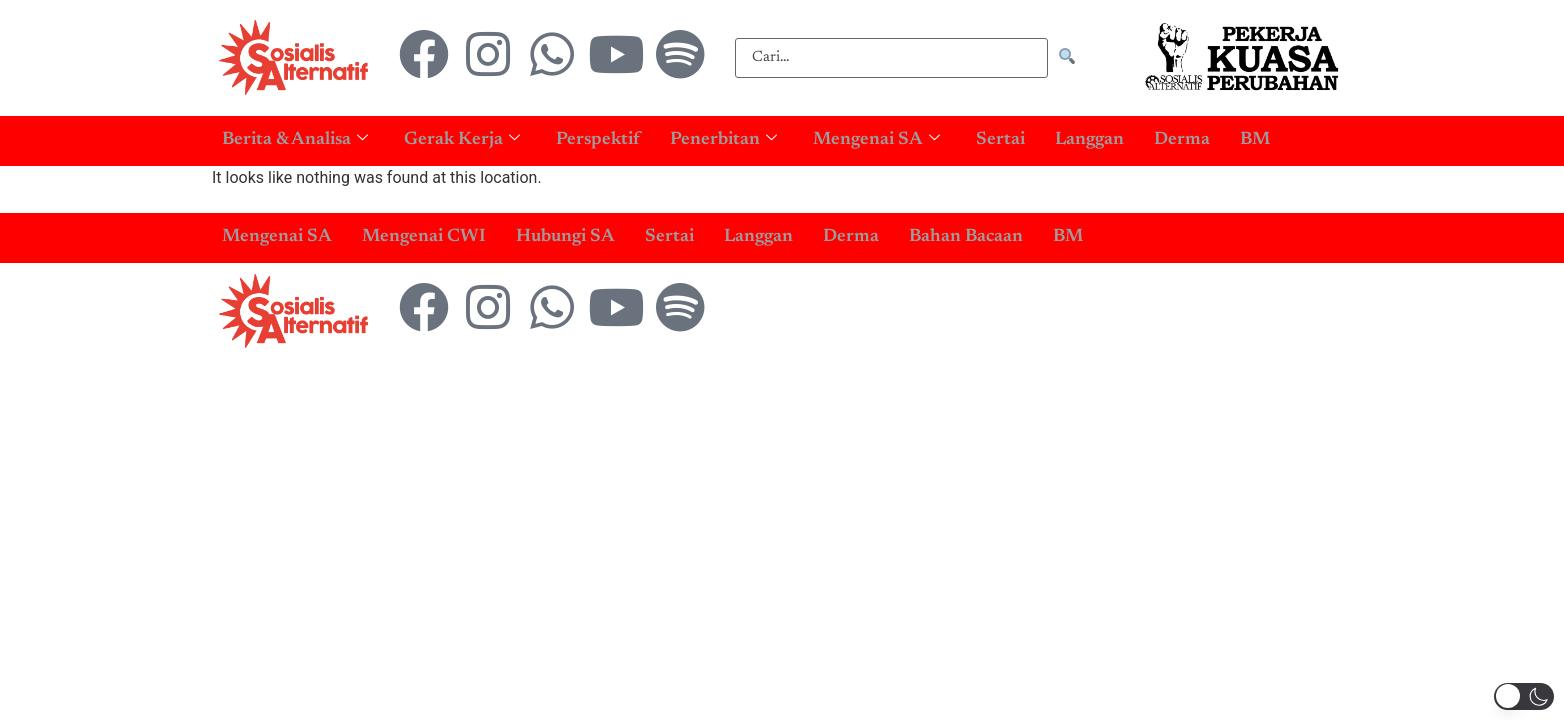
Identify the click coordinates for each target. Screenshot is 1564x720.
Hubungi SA (565, 237)
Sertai (1000, 140)
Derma (1182, 140)
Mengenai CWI (424, 237)
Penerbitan (723, 140)
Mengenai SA (876, 140)
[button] (1524, 696)
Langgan (1089, 140)
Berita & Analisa (295, 140)
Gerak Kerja (462, 140)
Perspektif (598, 140)
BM (1255, 140)
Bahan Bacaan (966, 237)
